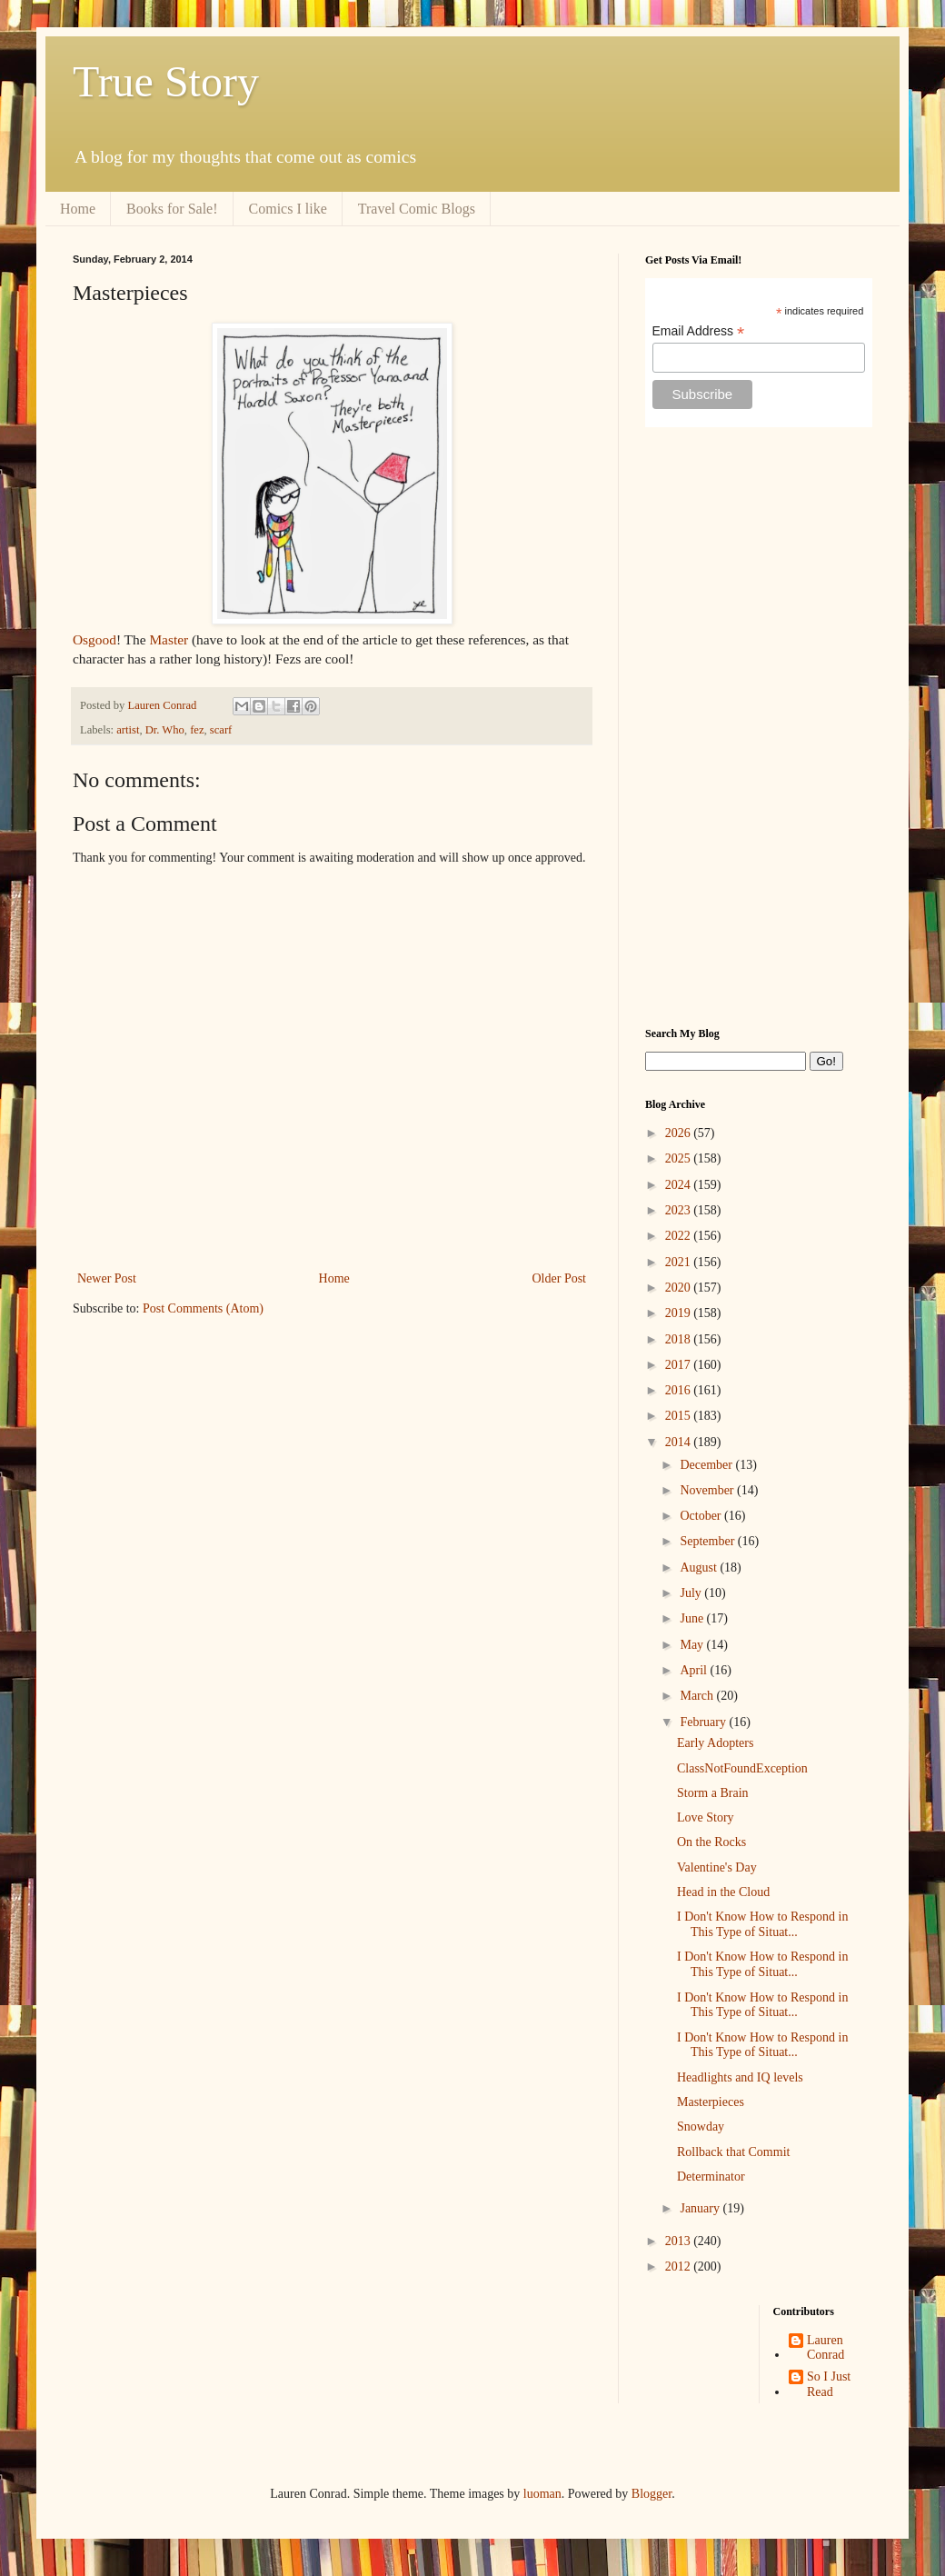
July (692, 1593)
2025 (679, 1158)
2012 (679, 2266)
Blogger (651, 2494)
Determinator (711, 2176)
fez (197, 730)
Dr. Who (164, 730)
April (695, 1670)
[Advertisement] (758, 727)
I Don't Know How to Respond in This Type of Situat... (762, 1924)
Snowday (700, 2126)
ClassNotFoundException (742, 1768)
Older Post (559, 1278)
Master (168, 639)
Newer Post (106, 1278)
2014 (679, 1442)
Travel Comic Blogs (416, 208)
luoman (542, 2494)
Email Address (698, 331)
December (707, 1465)
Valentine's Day (717, 1867)
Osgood (94, 639)
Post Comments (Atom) (203, 1308)
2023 (679, 1210)
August (700, 1567)
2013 (679, 2241)
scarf (221, 730)
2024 (679, 1185)
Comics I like (288, 208)
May (693, 1645)
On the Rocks (711, 1842)
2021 (679, 1262)
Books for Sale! (171, 208)
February (704, 1722)
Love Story (705, 1817)
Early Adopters (715, 1743)
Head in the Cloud (723, 1892)
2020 (679, 1287)
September (708, 1541)
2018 (679, 1339)
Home (77, 208)
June (693, 1618)
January (701, 2208)
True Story (166, 81)
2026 (679, 1133)
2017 (679, 1365)
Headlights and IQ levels (740, 2077)
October (702, 1516)
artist (127, 730)
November (708, 1490)
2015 (679, 1416)
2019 (679, 1313)
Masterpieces (710, 2102)
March (698, 1695)
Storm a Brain (713, 1793)
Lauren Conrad (825, 2347)
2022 (679, 1236)
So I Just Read (828, 2384)
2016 (679, 1390)
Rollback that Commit (733, 2152)
